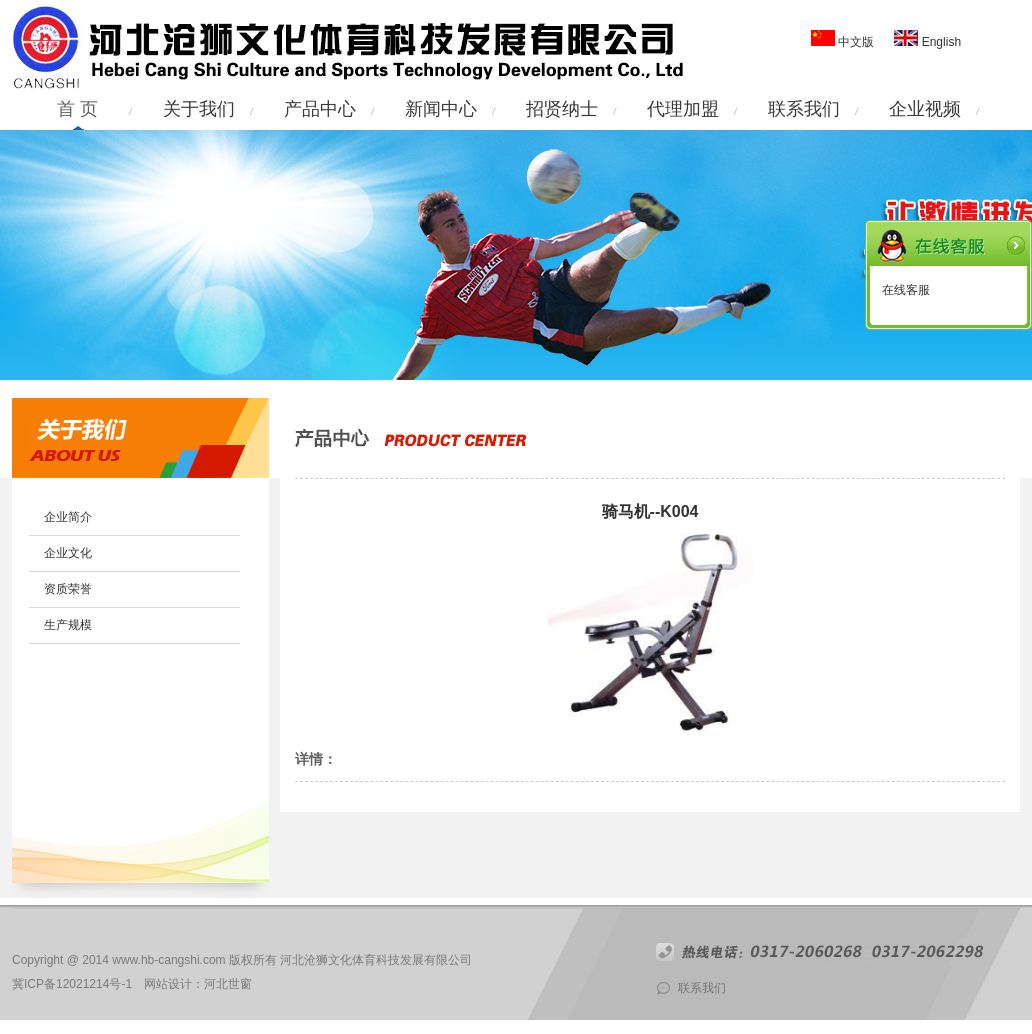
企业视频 (925, 109)
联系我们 (804, 109)
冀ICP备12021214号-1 (72, 984)
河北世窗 (228, 984)
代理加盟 (683, 109)
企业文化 (68, 553)
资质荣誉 (68, 589)
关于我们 (199, 109)
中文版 (856, 42)
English (939, 42)
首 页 (77, 109)
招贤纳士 (562, 109)
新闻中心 (441, 109)
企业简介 (68, 517)
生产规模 (68, 625)
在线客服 (906, 290)
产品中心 (320, 109)
